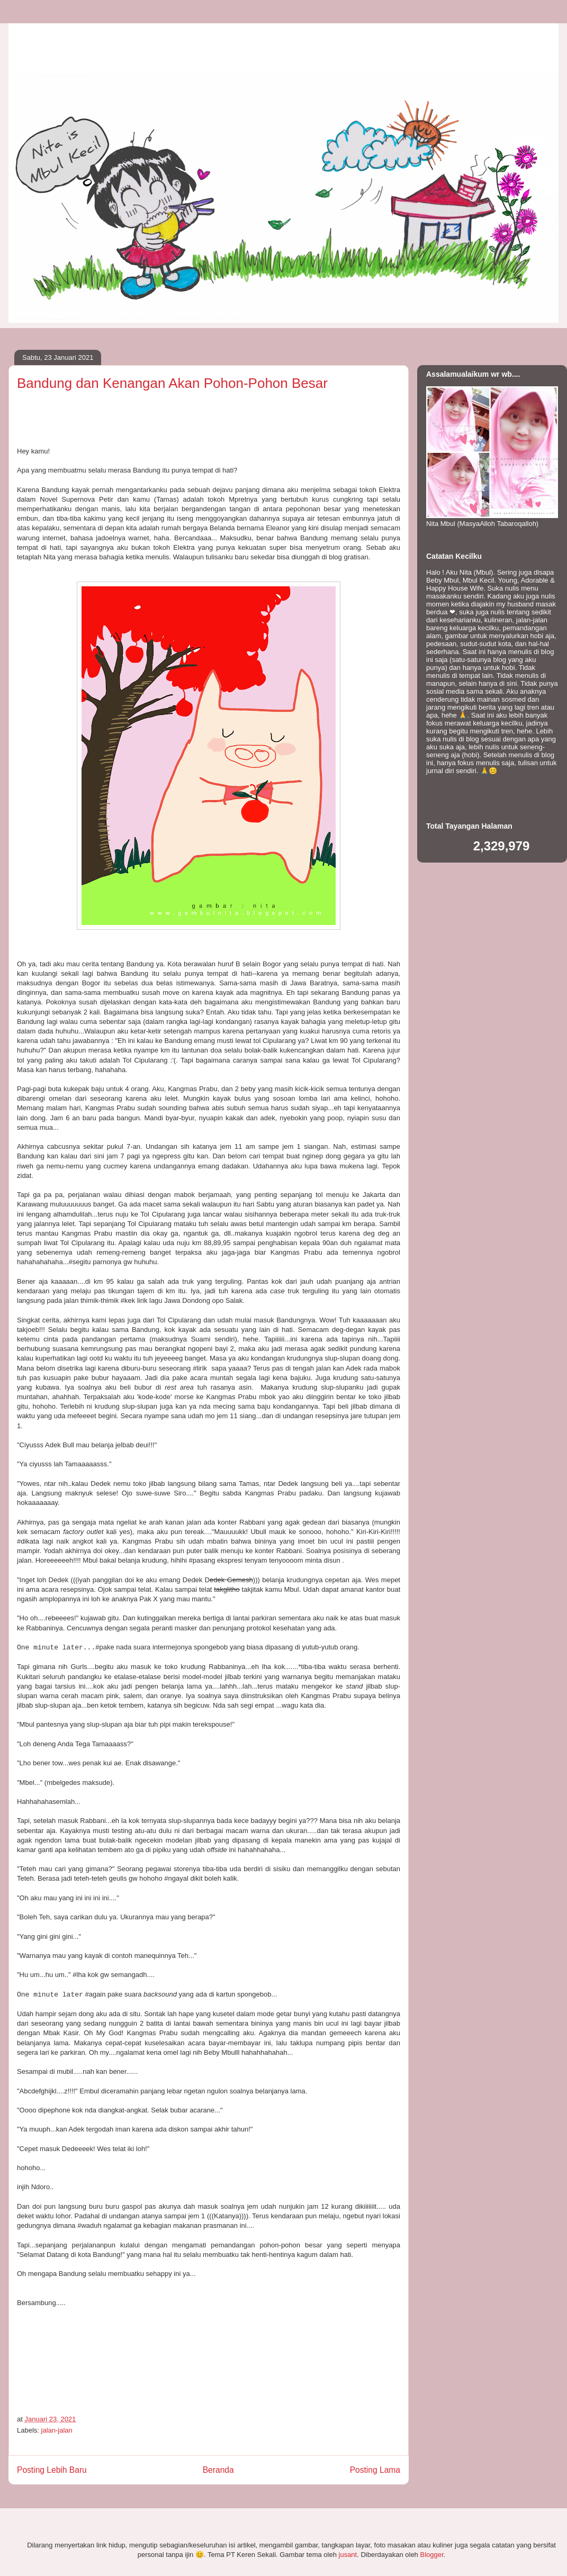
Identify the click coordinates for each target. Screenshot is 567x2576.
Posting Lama (375, 2469)
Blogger (431, 2555)
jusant (348, 2555)
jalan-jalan (57, 2430)
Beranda (218, 2469)
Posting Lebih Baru (52, 2469)
